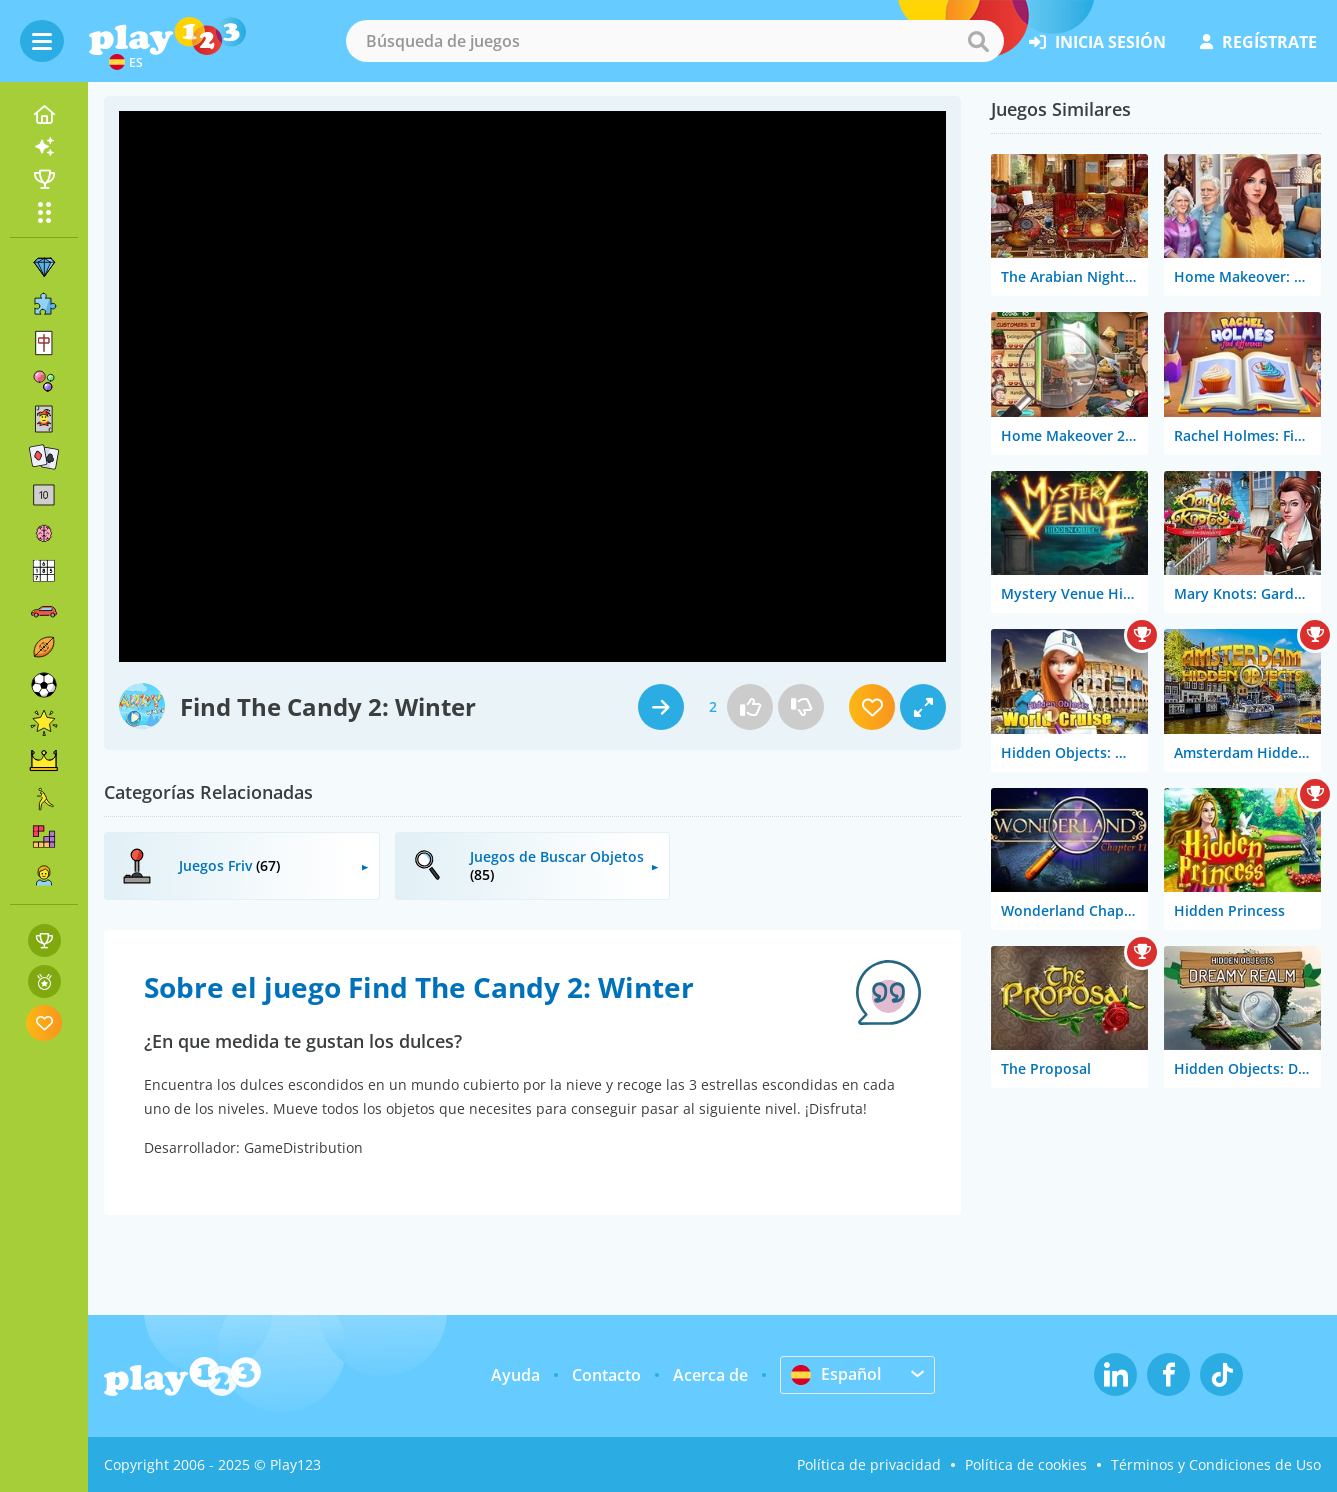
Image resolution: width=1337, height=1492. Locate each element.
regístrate (1258, 42)
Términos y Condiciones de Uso (1216, 1464)
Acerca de (710, 1375)
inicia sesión (1097, 42)
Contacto (606, 1375)
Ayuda (515, 1375)
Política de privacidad (869, 1464)
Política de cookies (1026, 1464)
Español (836, 1374)
